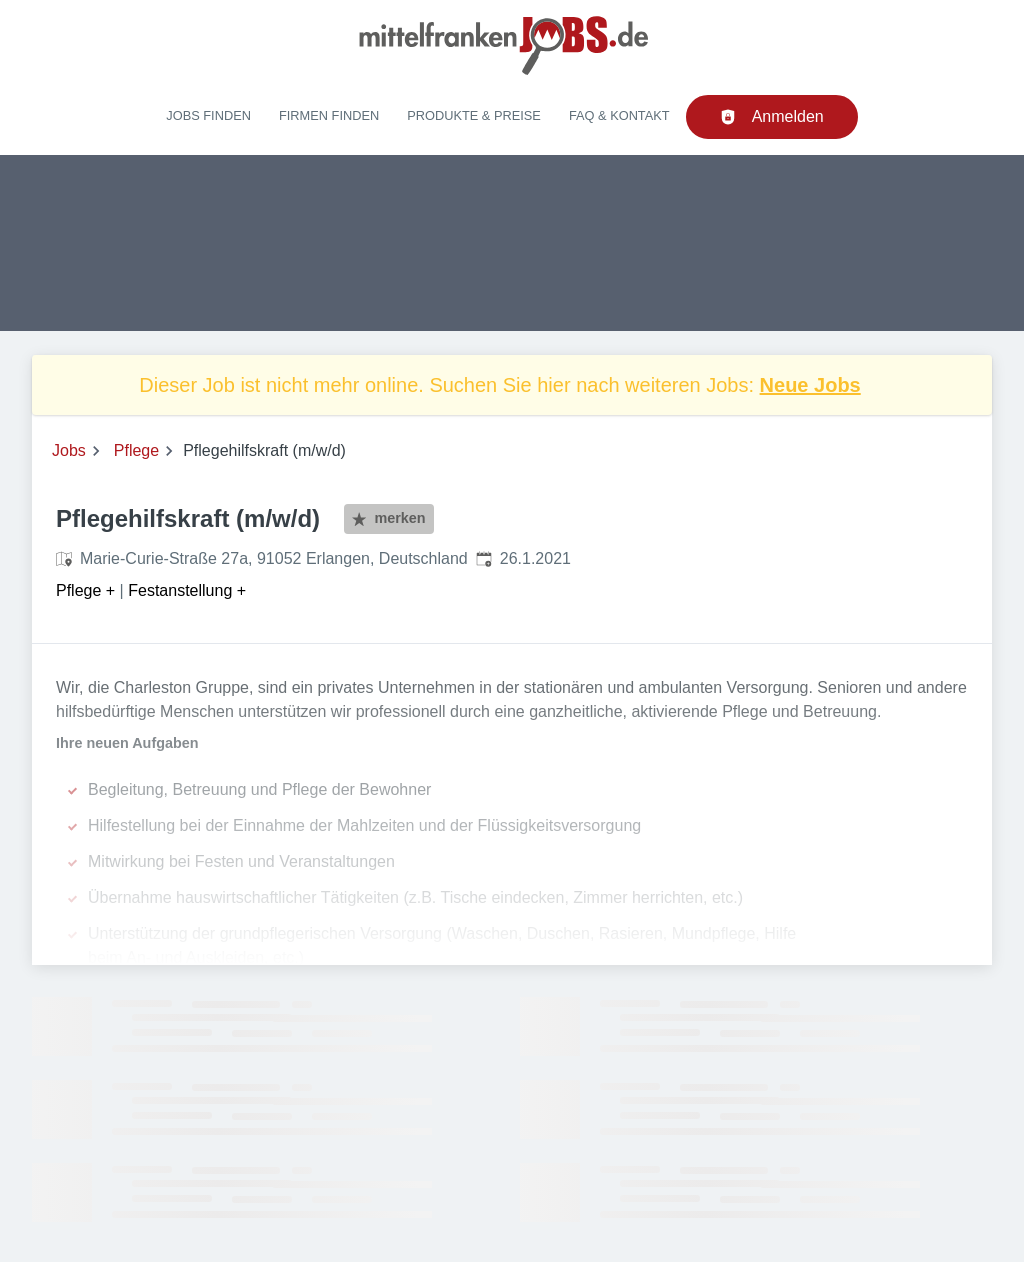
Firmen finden (329, 115)
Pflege (136, 450)
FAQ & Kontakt (619, 115)
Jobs (69, 450)
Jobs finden (208, 115)
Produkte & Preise (474, 115)
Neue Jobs (810, 385)
